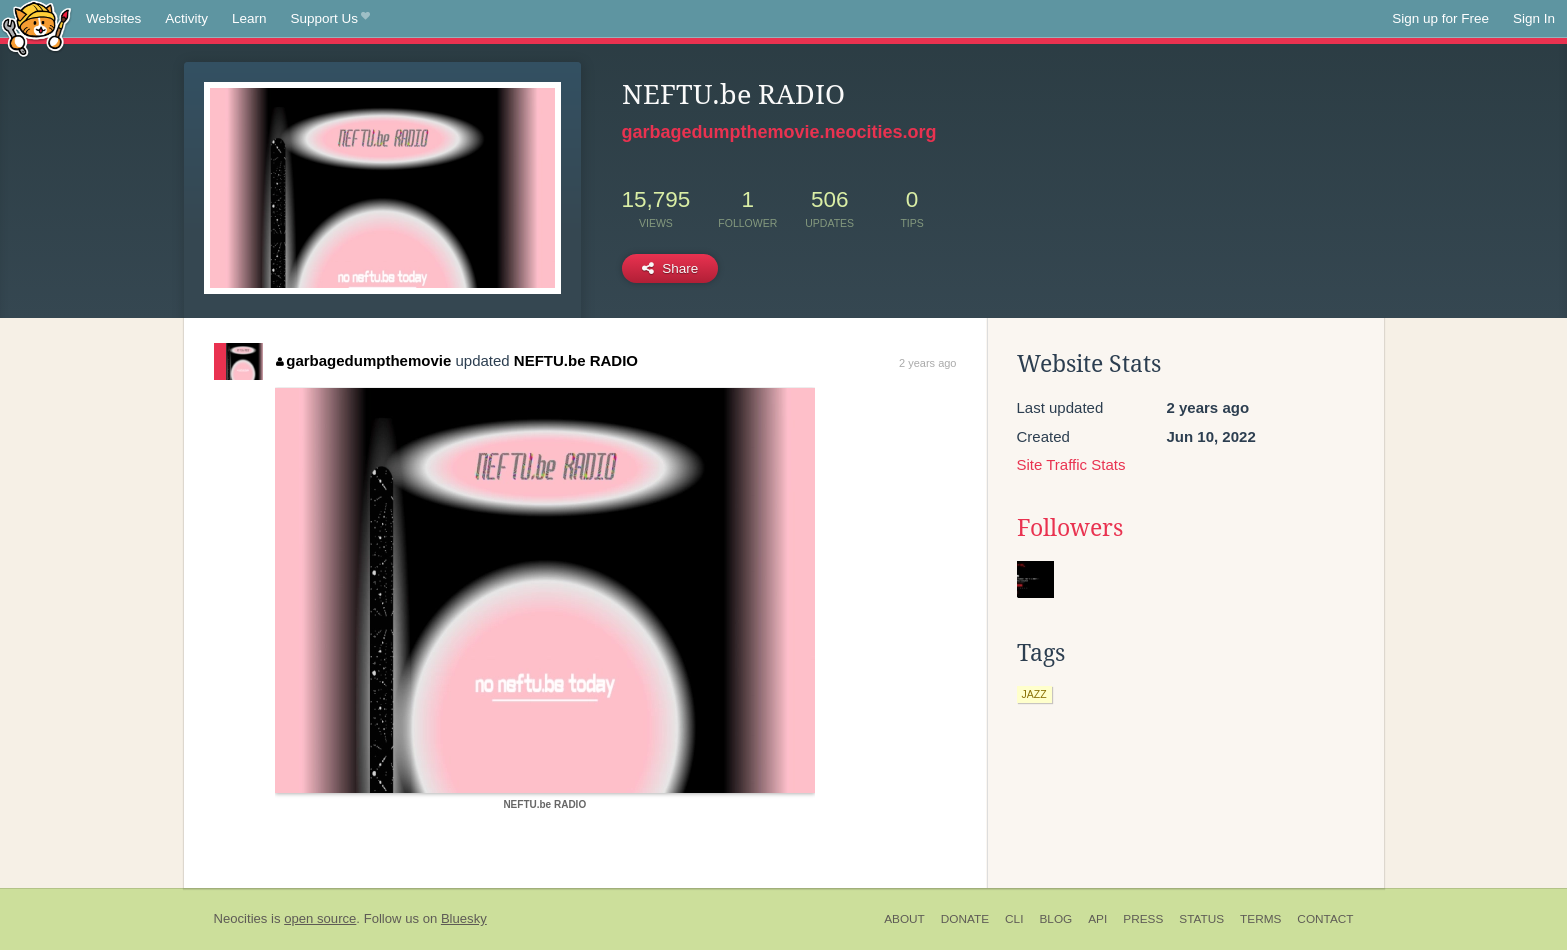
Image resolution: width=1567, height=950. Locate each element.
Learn (249, 18)
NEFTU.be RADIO (576, 360)
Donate (965, 919)
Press (1143, 919)
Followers (1070, 528)
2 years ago (927, 363)
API (1097, 919)
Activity (186, 18)
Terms (1260, 919)
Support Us (330, 19)
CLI (1014, 919)
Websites (113, 18)
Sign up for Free (1440, 18)
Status (1201, 919)
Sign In (1534, 18)
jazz (1034, 694)
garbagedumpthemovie (364, 360)
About (904, 919)
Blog (1055, 919)
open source (320, 918)
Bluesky (464, 918)
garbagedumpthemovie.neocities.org (779, 132)
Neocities (241, 918)
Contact (1325, 919)
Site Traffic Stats (1071, 464)
